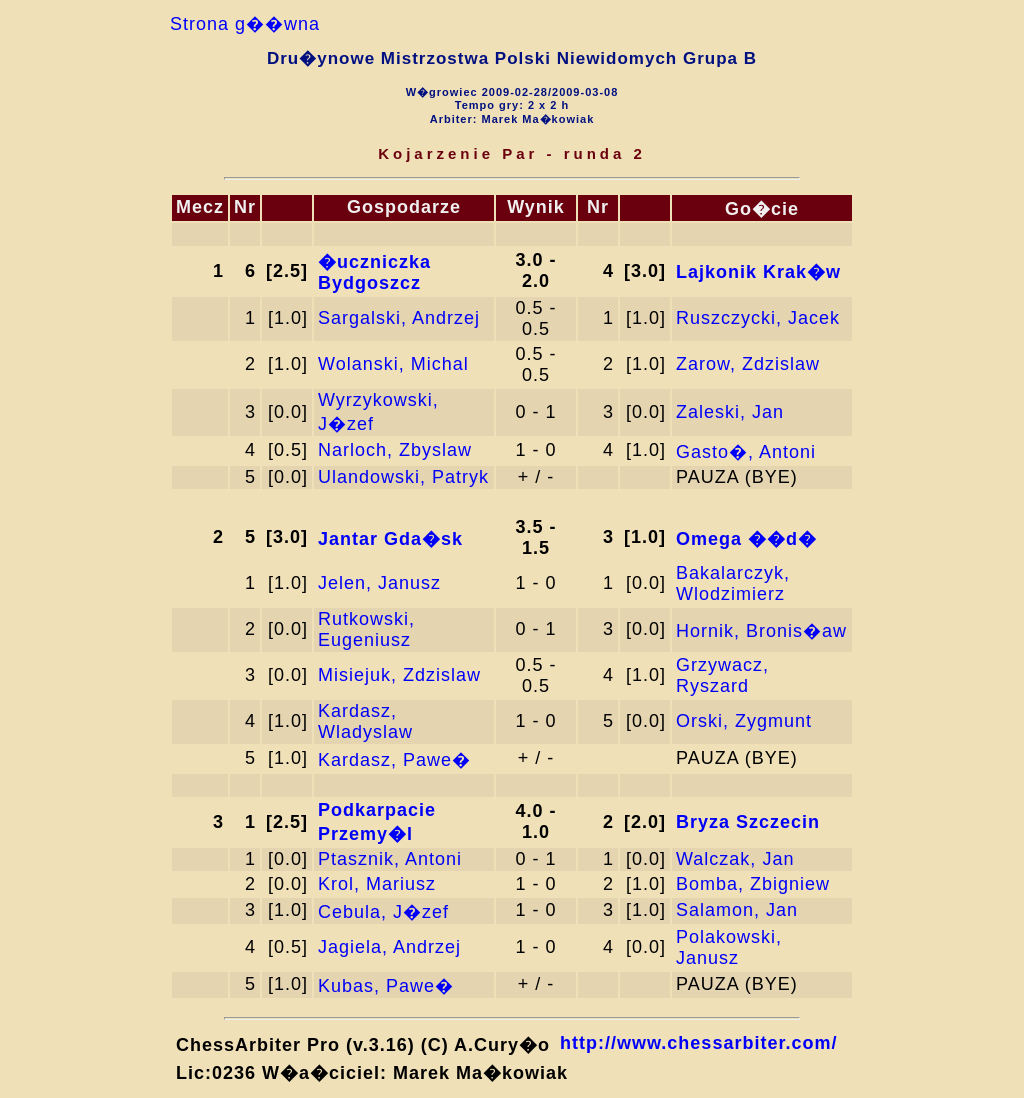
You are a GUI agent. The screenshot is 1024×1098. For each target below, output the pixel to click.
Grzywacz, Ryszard (722, 675)
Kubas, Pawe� (386, 986)
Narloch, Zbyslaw (395, 450)
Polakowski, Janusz (729, 947)
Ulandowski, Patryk (403, 477)
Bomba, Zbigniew (753, 884)
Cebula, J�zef (383, 912)
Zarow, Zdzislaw (748, 364)
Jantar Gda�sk (390, 539)
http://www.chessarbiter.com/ (698, 1043)
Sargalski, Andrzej (399, 318)
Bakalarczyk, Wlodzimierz (733, 583)
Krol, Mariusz (377, 884)
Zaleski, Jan (730, 412)
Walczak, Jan (735, 859)
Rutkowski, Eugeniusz (366, 629)
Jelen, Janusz (379, 583)
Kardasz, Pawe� (394, 760)
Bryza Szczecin (748, 822)
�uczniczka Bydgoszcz (374, 272)
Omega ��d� (746, 539)
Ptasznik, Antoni (390, 859)
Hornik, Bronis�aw (761, 631)
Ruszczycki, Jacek (758, 318)
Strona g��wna (245, 24)
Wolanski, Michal (393, 364)
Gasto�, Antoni (746, 452)
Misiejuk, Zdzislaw (399, 675)
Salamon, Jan (737, 910)
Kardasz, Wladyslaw (365, 721)
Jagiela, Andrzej (389, 947)
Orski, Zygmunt (744, 721)
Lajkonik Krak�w (758, 272)
